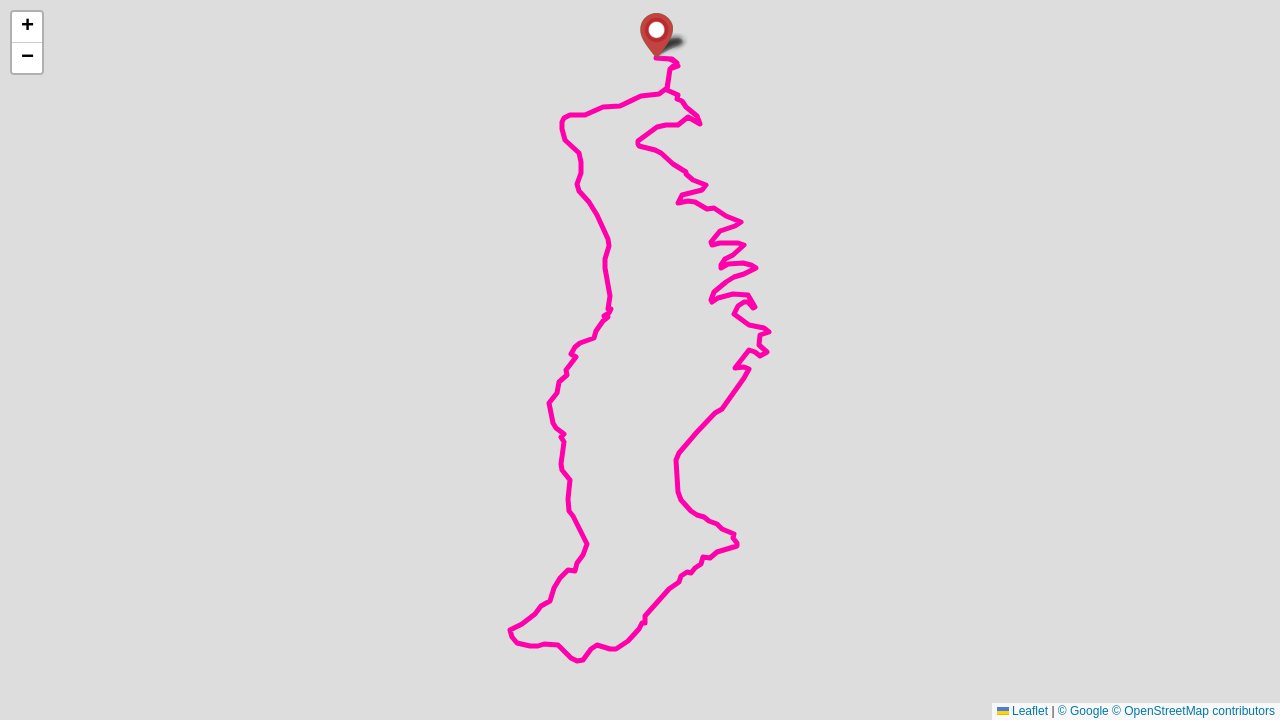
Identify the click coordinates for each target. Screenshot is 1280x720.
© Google (1083, 711)
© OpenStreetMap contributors (1193, 711)
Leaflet (1022, 711)
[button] (656, 35)
